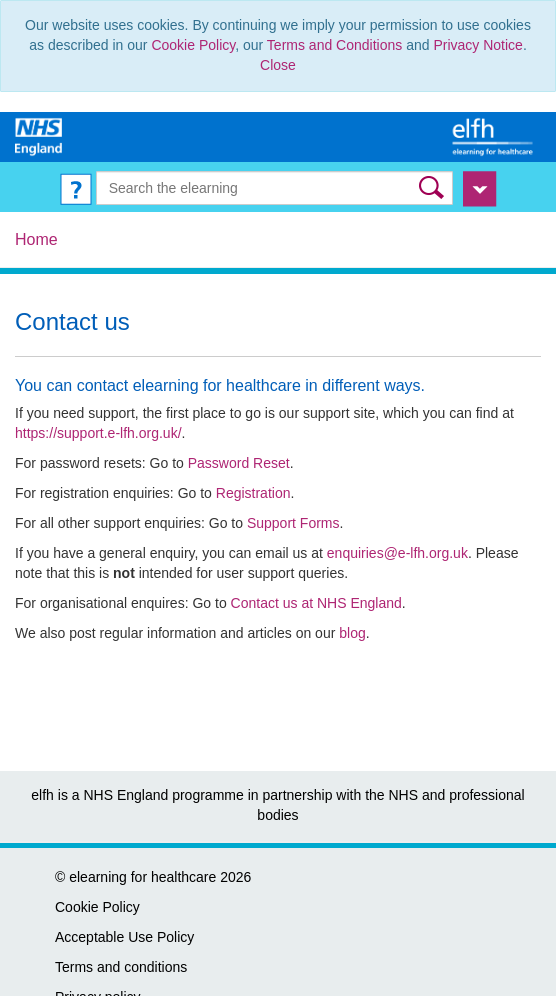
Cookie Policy (193, 45)
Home (36, 239)
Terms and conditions (121, 967)
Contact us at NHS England (316, 603)
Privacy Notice (477, 45)
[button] (433, 187)
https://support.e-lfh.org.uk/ (98, 433)
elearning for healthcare (142, 877)
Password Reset (239, 463)
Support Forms (293, 523)
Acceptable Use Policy (124, 937)
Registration (253, 493)
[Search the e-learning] (275, 188)
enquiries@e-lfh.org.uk (397, 553)
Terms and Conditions (334, 45)
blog (352, 633)
